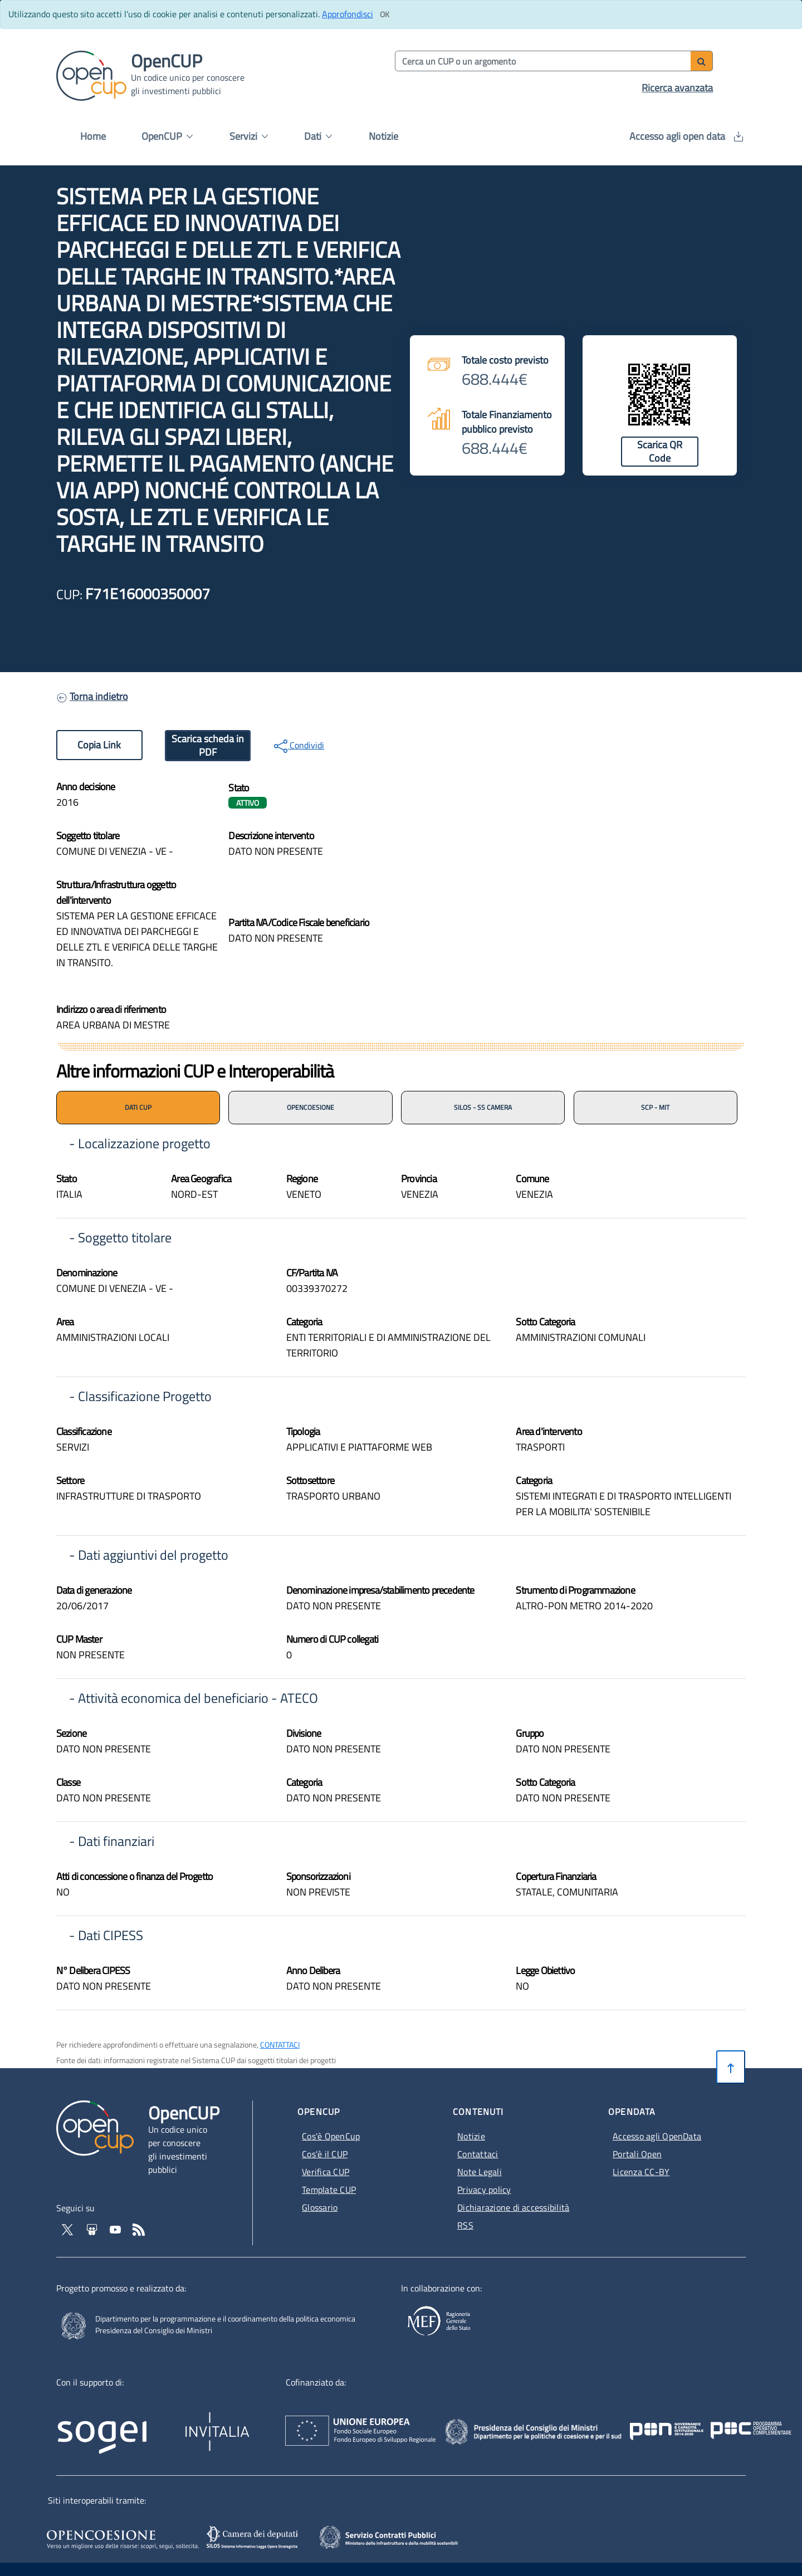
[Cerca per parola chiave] (544, 61)
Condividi (299, 745)
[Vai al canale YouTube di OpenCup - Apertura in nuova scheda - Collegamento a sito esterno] (116, 2228)
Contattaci (477, 2154)
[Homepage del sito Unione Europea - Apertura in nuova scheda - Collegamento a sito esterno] (420, 2420)
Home (93, 136)
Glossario (320, 2207)
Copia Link (99, 744)
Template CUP (329, 2189)
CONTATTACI (280, 2044)
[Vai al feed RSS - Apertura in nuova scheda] (138, 2228)
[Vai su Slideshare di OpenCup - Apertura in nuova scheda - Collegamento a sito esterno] (93, 2228)
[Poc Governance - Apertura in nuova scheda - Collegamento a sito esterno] (670, 2420)
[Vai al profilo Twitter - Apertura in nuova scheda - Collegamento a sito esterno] (68, 2228)
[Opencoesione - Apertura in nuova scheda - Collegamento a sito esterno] (121, 2537)
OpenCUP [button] (167, 136)
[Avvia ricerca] (702, 61)
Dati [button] (318, 136)
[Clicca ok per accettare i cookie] (384, 14)
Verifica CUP (325, 2171)
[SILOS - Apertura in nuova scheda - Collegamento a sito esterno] (254, 2537)
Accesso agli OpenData (657, 2136)
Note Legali (479, 2171)
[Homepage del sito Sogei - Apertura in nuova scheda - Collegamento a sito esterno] (118, 2424)
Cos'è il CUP (325, 2154)
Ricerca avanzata (677, 87)
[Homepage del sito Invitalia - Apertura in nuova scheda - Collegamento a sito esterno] (270, 2424)
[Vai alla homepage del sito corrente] (91, 74)
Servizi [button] (248, 136)
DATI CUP (138, 1107)
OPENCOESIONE (310, 1107)
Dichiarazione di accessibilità (513, 2207)
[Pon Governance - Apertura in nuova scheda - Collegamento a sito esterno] (726, 2420)
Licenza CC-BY (641, 2171)
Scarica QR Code (659, 451)
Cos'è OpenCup (331, 2136)
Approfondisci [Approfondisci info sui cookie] (347, 14)
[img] (573, 866)
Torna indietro (99, 696)
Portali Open (637, 2154)
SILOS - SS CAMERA (483, 1107)
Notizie (383, 136)
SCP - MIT (655, 1107)
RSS (465, 2225)
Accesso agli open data (686, 136)
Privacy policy (484, 2189)
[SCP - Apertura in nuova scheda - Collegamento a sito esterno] (404, 2536)
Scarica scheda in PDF (208, 745)
